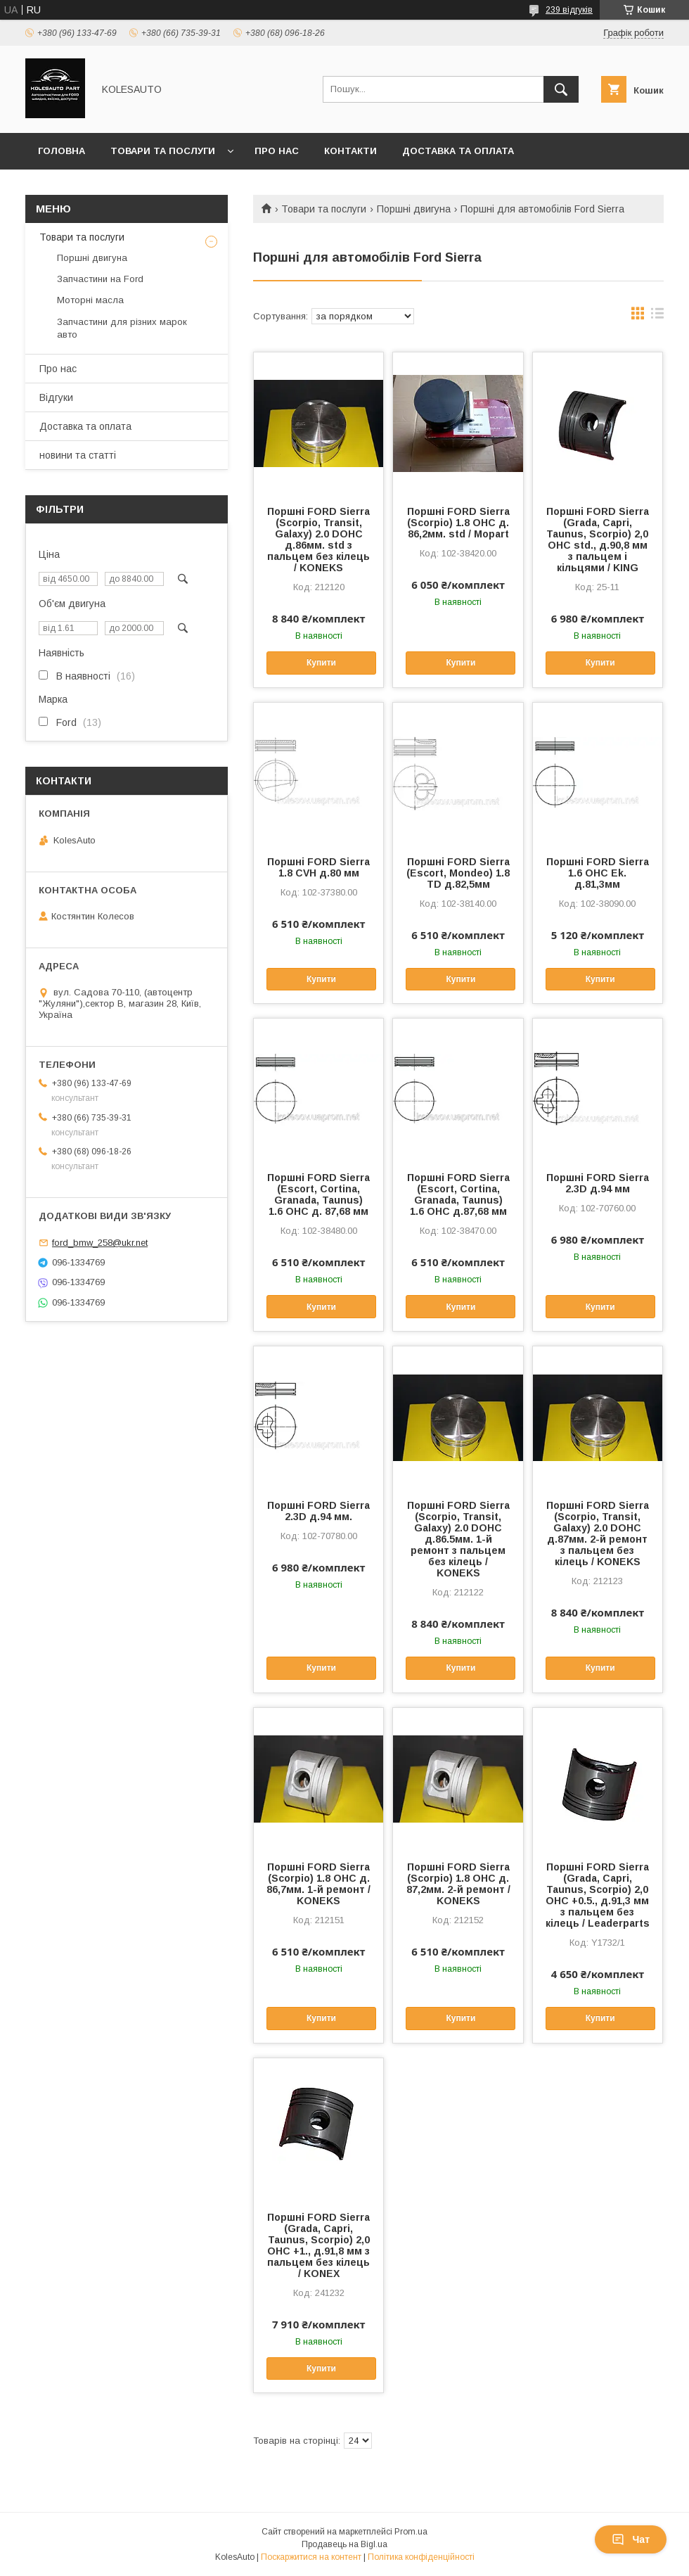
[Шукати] (561, 89)
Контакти (350, 151)
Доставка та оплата (458, 151)
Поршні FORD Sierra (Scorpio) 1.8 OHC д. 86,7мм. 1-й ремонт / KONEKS (318, 1883)
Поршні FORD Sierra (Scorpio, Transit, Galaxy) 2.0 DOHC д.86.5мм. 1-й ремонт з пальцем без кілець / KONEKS (458, 1539)
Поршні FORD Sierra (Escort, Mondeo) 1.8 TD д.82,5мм (458, 873)
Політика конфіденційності (421, 2557)
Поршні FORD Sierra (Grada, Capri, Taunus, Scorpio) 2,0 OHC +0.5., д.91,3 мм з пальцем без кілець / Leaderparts (598, 1895)
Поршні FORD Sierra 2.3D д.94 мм (597, 1183)
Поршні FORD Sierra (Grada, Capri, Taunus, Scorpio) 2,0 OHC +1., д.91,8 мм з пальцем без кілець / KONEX (318, 2245)
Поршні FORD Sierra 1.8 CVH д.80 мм (318, 867)
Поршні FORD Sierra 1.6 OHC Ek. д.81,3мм (597, 873)
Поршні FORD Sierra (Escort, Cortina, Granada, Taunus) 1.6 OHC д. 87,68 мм (318, 1194)
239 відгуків (569, 10)
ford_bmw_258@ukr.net (100, 1242)
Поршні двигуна (414, 209)
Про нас (277, 151)
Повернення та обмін (97, 187)
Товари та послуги (162, 151)
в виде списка (657, 316)
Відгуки (56, 397)
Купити (321, 663)
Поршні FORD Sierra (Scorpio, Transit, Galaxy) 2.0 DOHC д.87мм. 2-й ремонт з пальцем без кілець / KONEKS (597, 1533)
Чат (631, 2539)
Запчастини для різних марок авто (122, 328)
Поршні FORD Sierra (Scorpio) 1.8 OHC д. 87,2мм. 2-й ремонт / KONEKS (458, 1883)
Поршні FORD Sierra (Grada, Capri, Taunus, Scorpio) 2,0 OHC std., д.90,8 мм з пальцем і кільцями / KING (597, 539)
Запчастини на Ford (100, 279)
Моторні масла (90, 300)
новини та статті (77, 455)
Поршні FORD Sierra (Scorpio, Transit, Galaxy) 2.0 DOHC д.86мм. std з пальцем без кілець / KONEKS (318, 539)
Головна (61, 151)
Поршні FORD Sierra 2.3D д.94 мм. (318, 1511)
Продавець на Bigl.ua (344, 2544)
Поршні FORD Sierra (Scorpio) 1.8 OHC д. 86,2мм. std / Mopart (458, 523)
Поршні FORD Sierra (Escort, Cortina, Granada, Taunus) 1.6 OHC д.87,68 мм (458, 1194)
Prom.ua (410, 2532)
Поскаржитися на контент (311, 2557)
